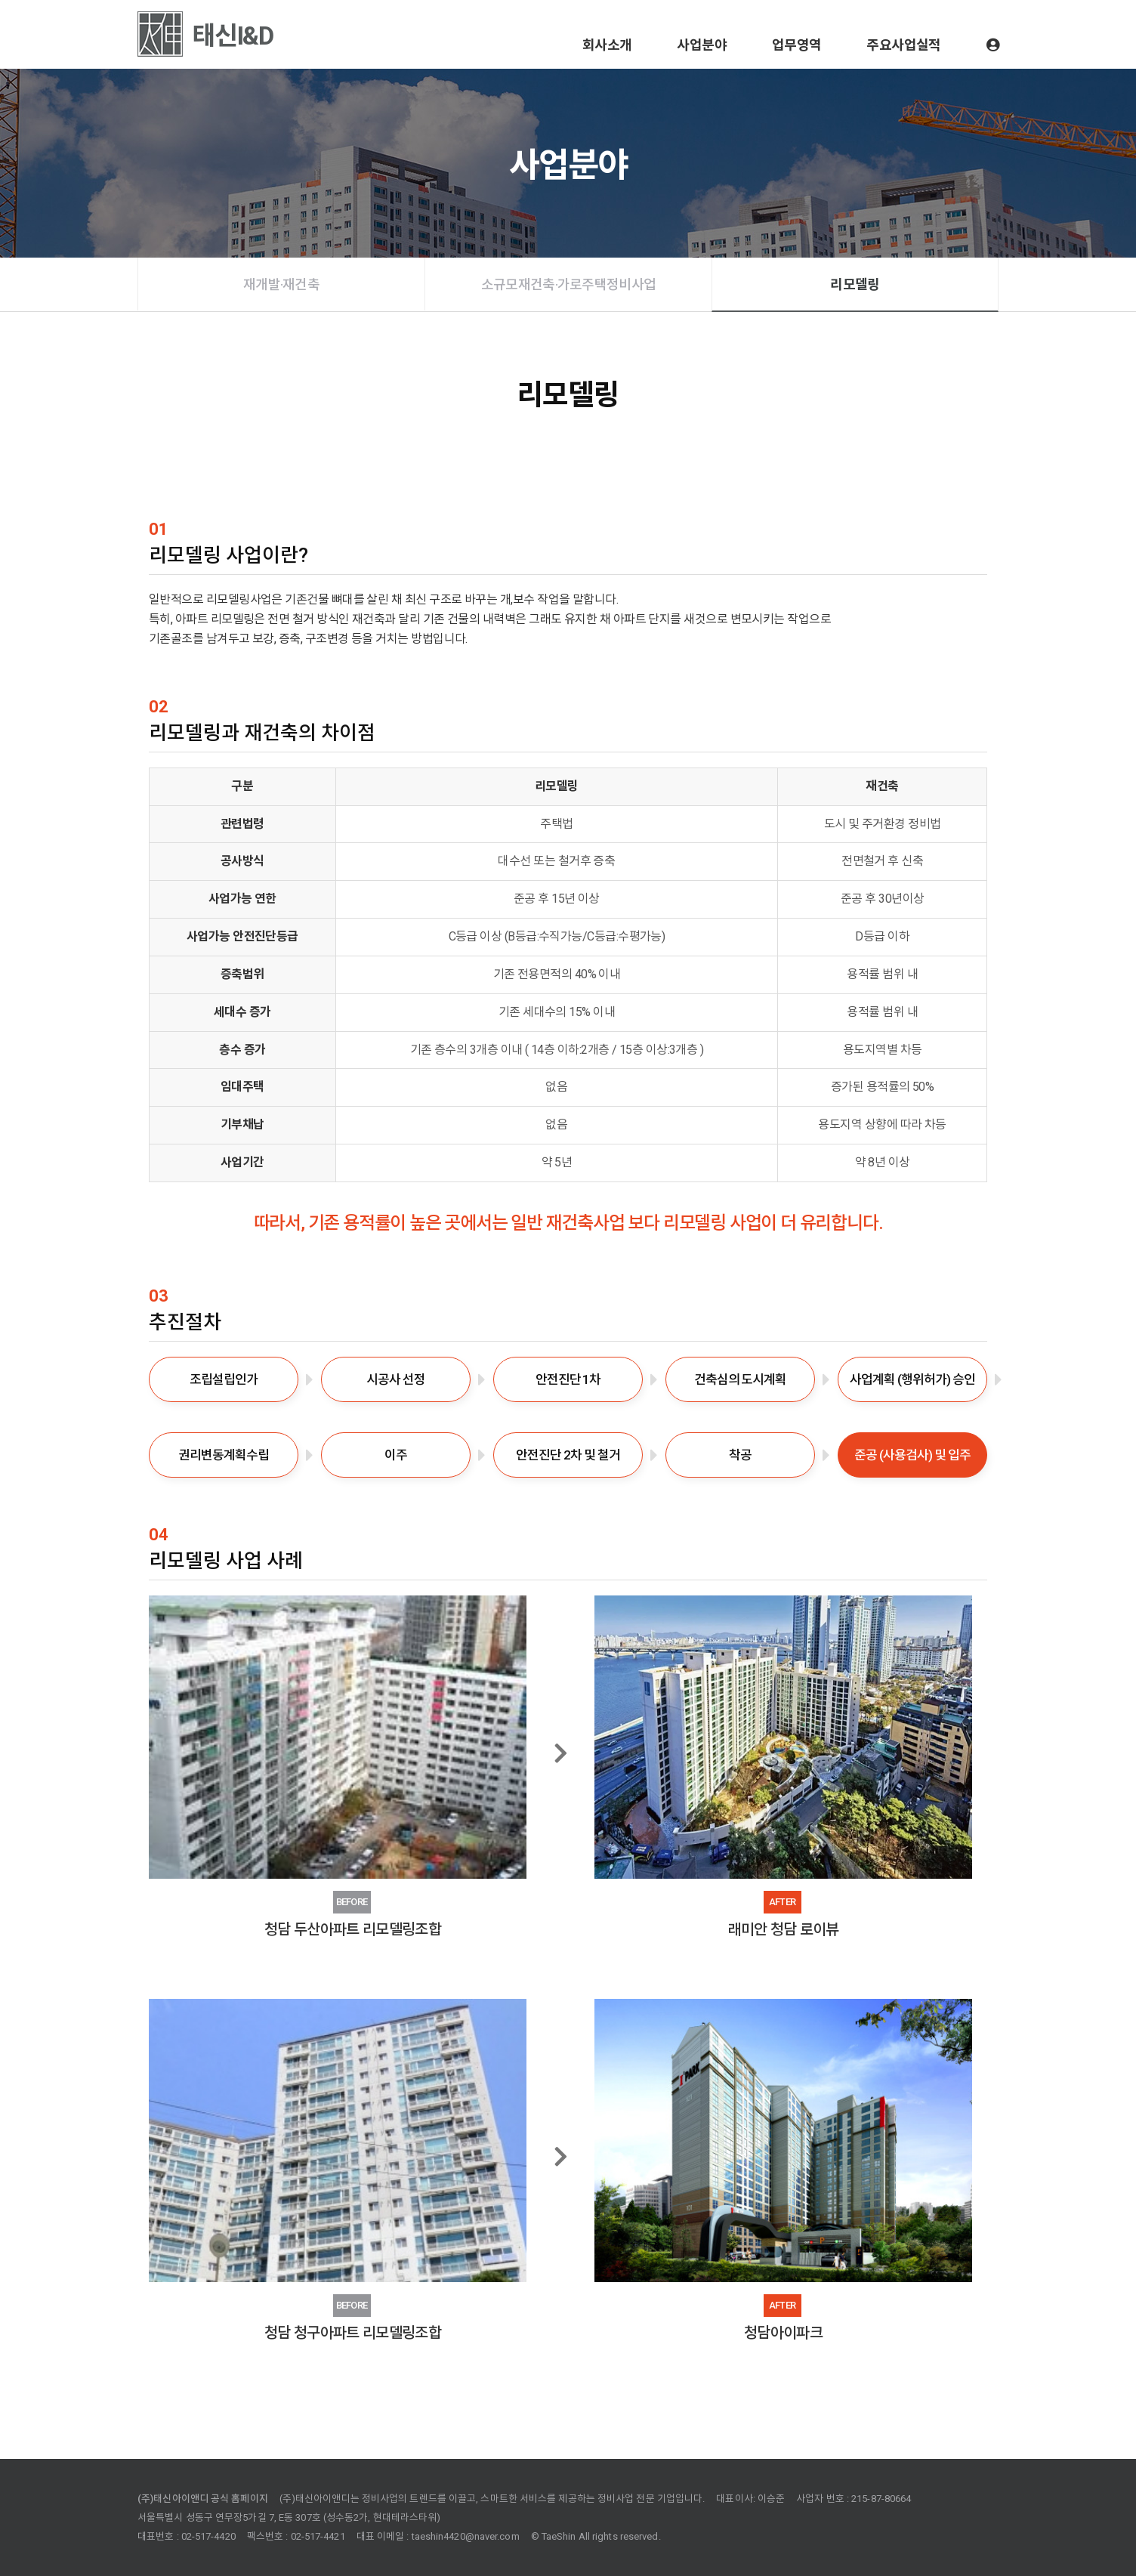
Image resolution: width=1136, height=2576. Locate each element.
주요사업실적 (903, 45)
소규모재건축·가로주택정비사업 (568, 284)
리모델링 (854, 284)
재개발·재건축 (281, 284)
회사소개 (606, 45)
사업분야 (701, 45)
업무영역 (796, 45)
